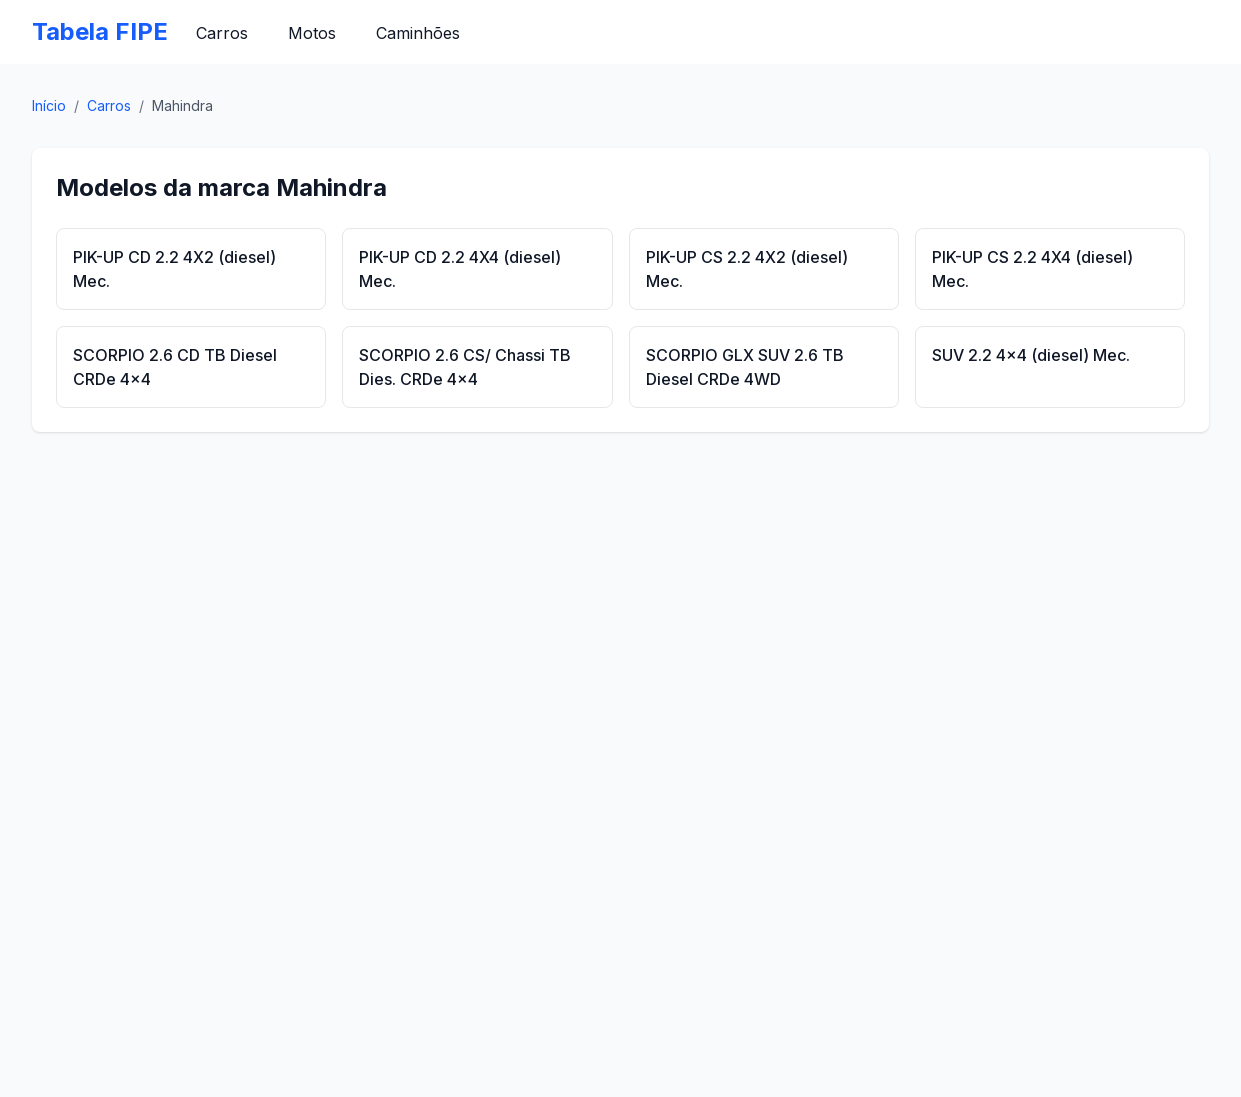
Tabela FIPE (100, 31)
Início (49, 105)
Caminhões (418, 33)
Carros (222, 33)
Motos (312, 33)
